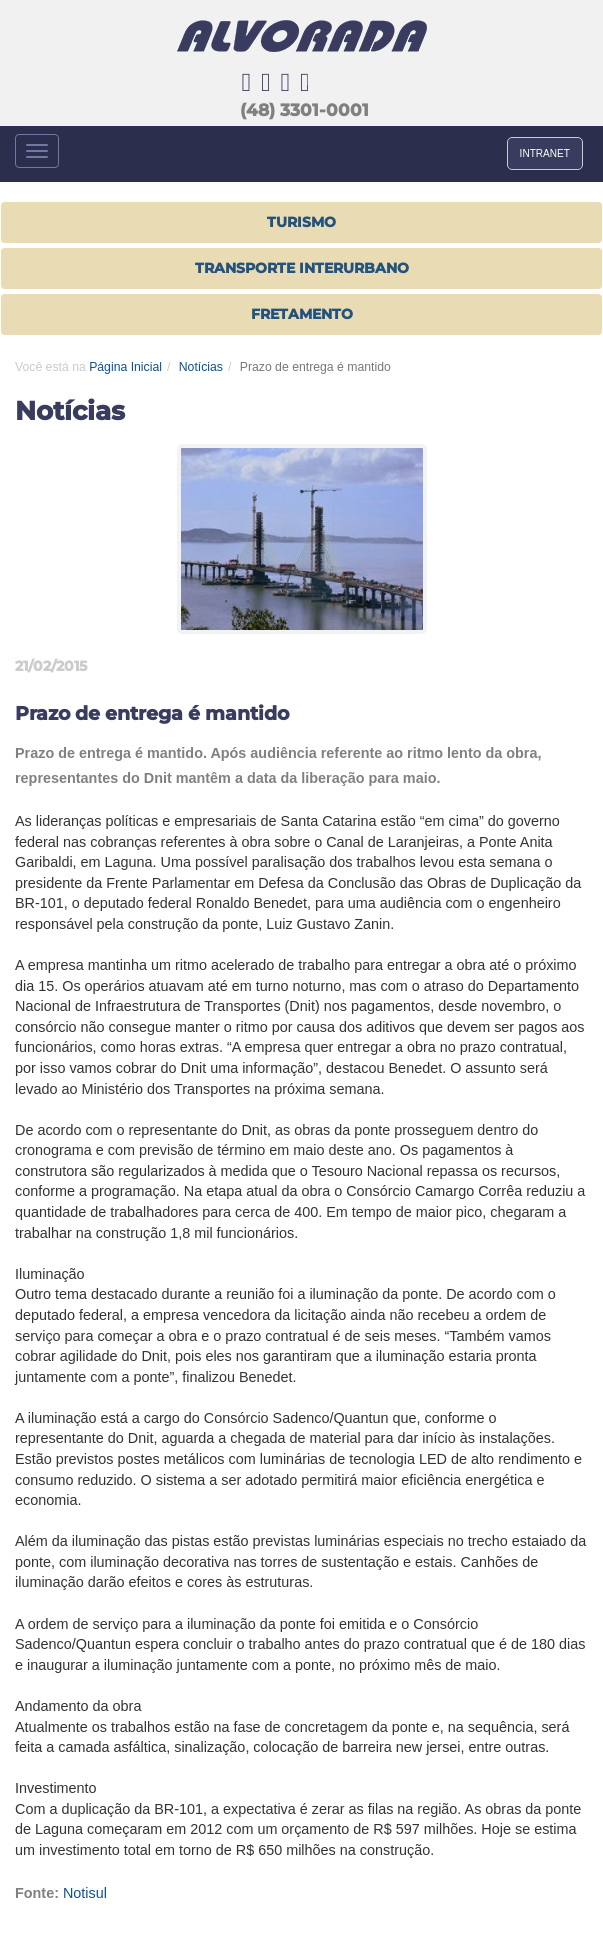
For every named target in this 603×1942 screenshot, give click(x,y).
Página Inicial (125, 367)
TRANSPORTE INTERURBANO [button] (302, 268)
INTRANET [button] (545, 153)
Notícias (201, 367)
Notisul (85, 1893)
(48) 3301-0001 (304, 110)
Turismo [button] (301, 222)
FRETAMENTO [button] (302, 314)
